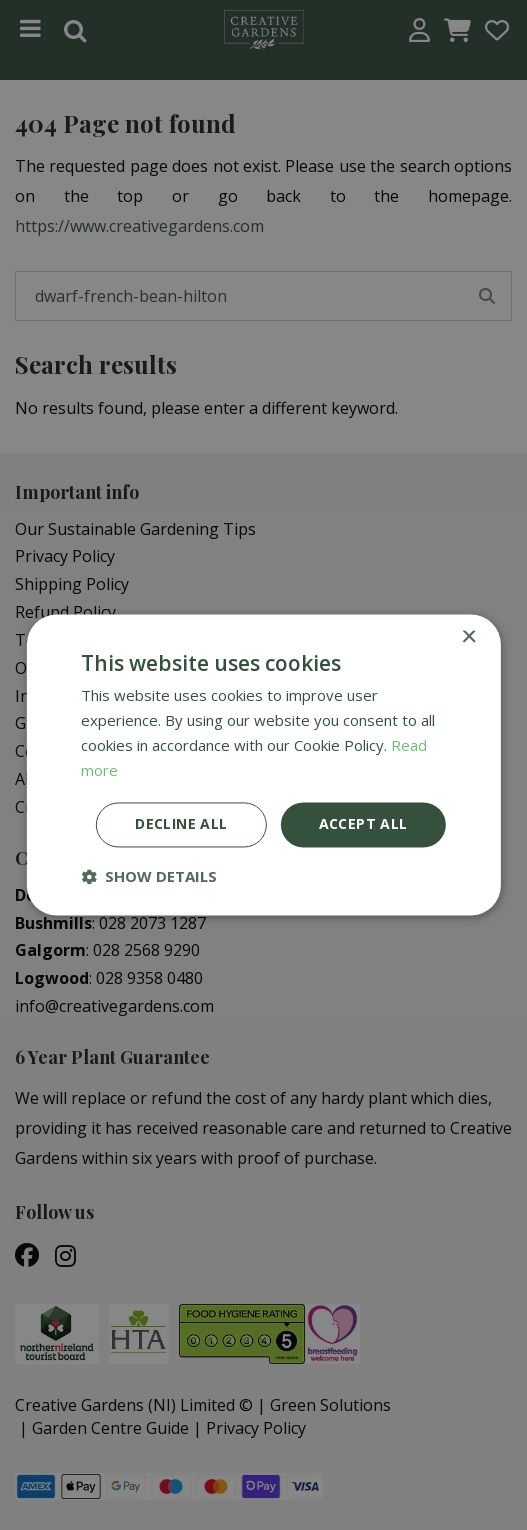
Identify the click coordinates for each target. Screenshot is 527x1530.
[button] (149, 877)
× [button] (468, 637)
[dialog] (263, 765)
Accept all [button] (363, 824)
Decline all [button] (181, 824)
